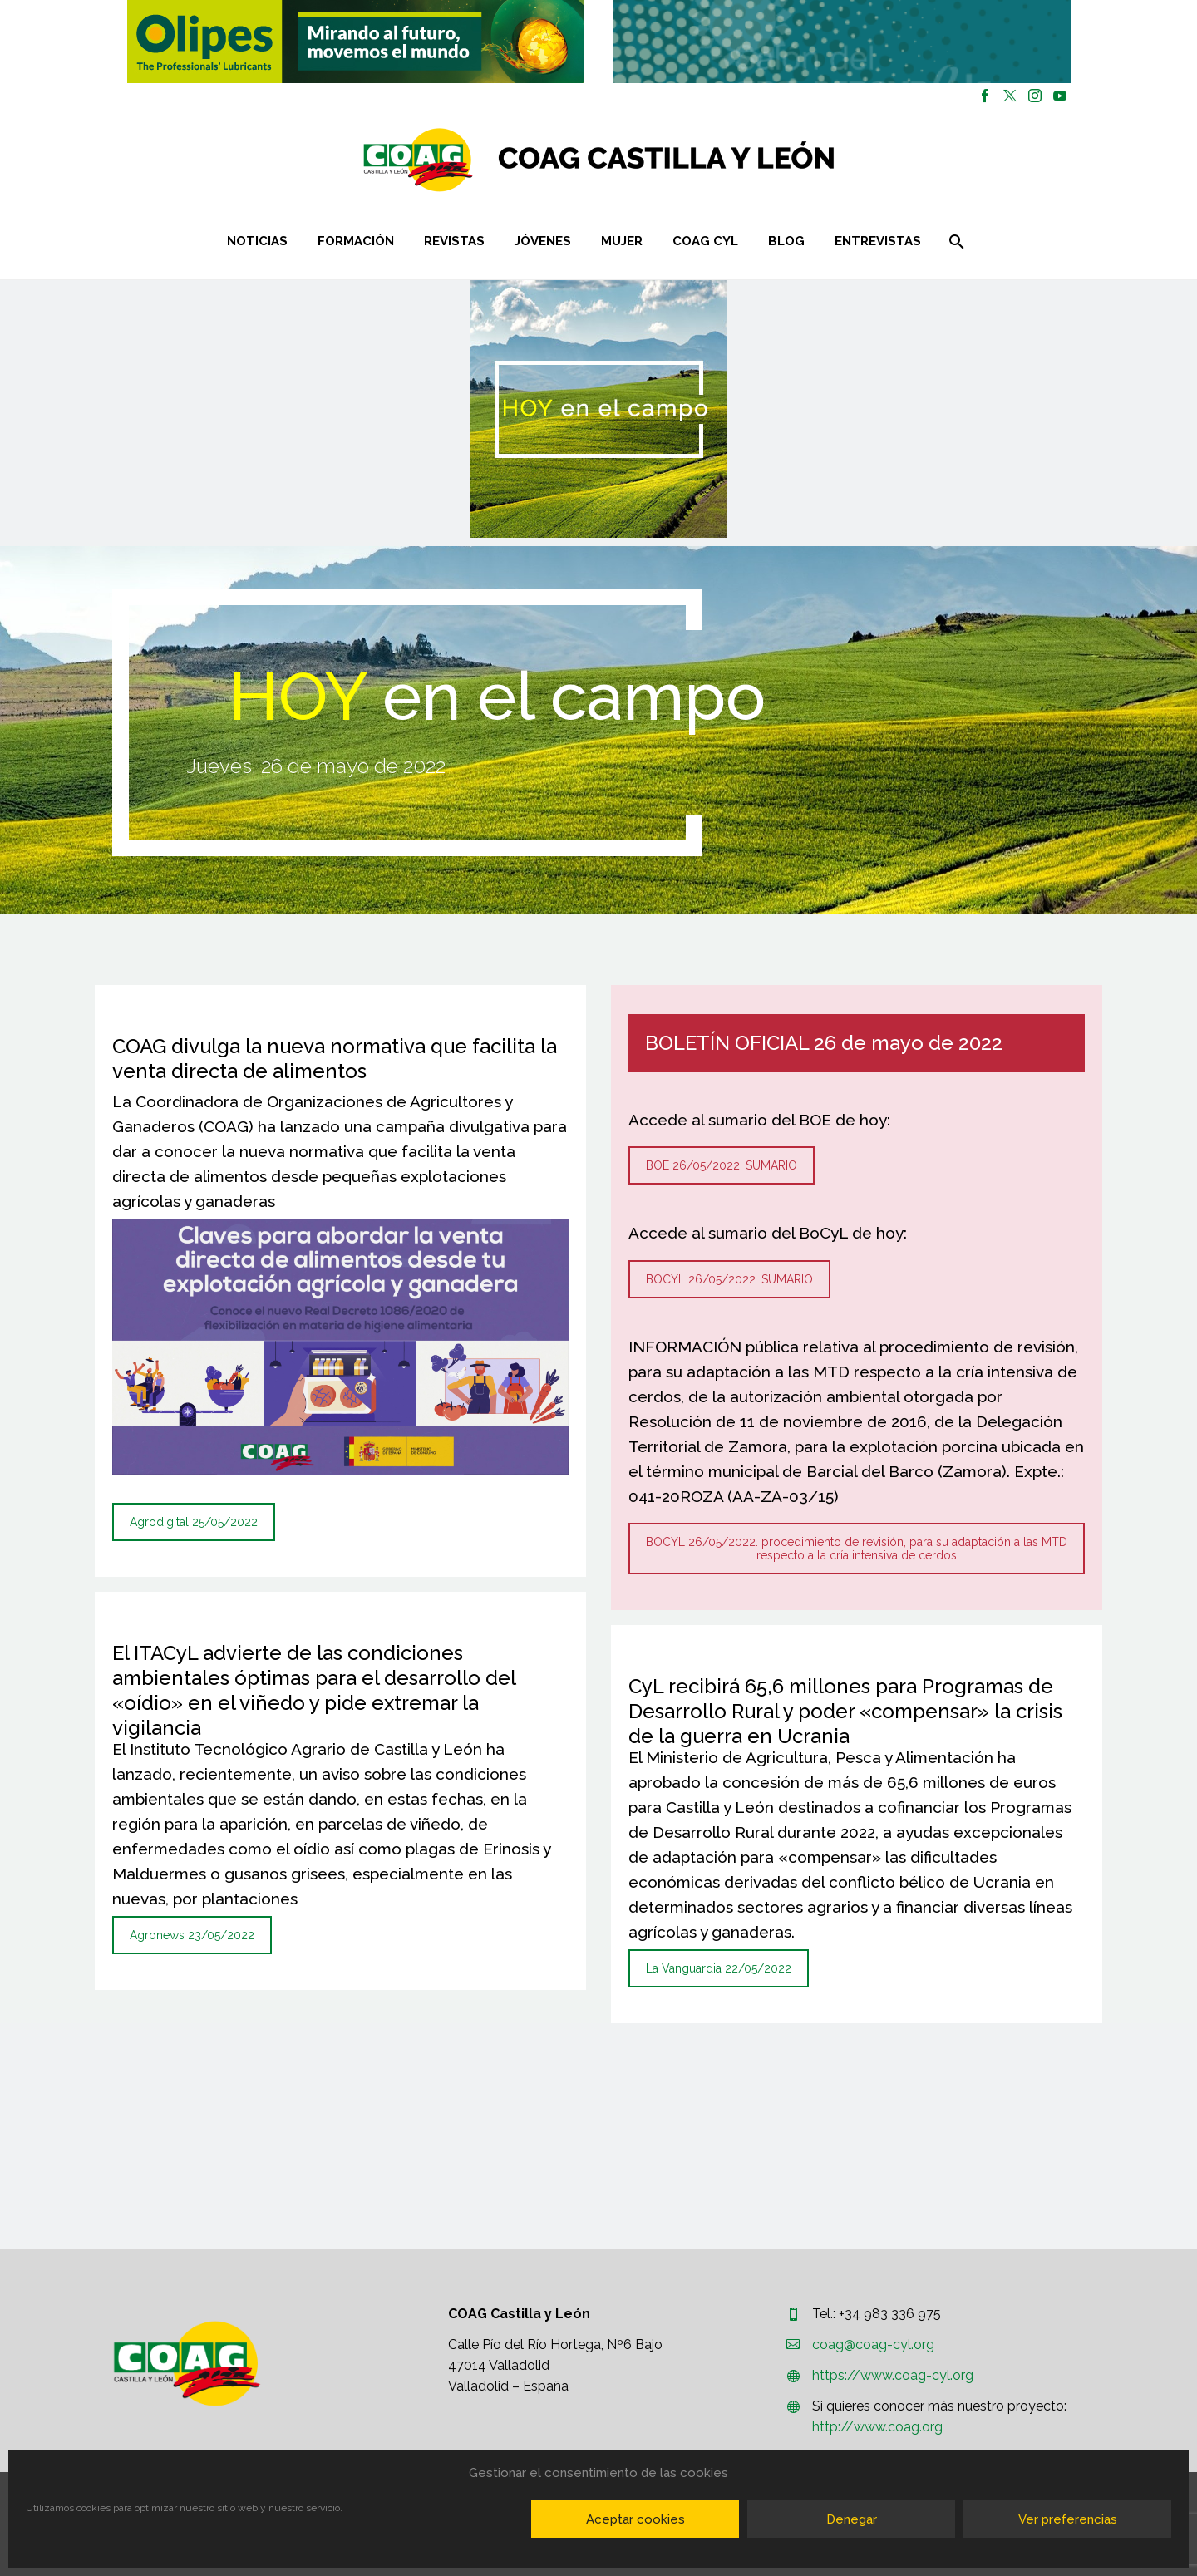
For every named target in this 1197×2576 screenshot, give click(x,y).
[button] (355, 41)
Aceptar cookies (635, 2519)
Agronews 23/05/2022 (192, 1935)
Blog (786, 241)
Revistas (454, 241)
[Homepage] (697, 160)
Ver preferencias (1067, 2519)
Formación (356, 241)
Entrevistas (878, 241)
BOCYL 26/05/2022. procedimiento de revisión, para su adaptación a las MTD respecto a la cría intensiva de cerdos (856, 1548)
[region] (355, 41)
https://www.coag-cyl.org (892, 2375)
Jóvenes (543, 241)
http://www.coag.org (877, 2427)
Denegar (851, 2519)
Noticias (257, 241)
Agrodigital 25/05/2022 (194, 1522)
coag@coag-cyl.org (873, 2344)
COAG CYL (705, 241)
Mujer (622, 241)
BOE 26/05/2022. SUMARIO (721, 1165)
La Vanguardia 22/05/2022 (718, 1968)
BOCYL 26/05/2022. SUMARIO (729, 1279)
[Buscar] (954, 241)
